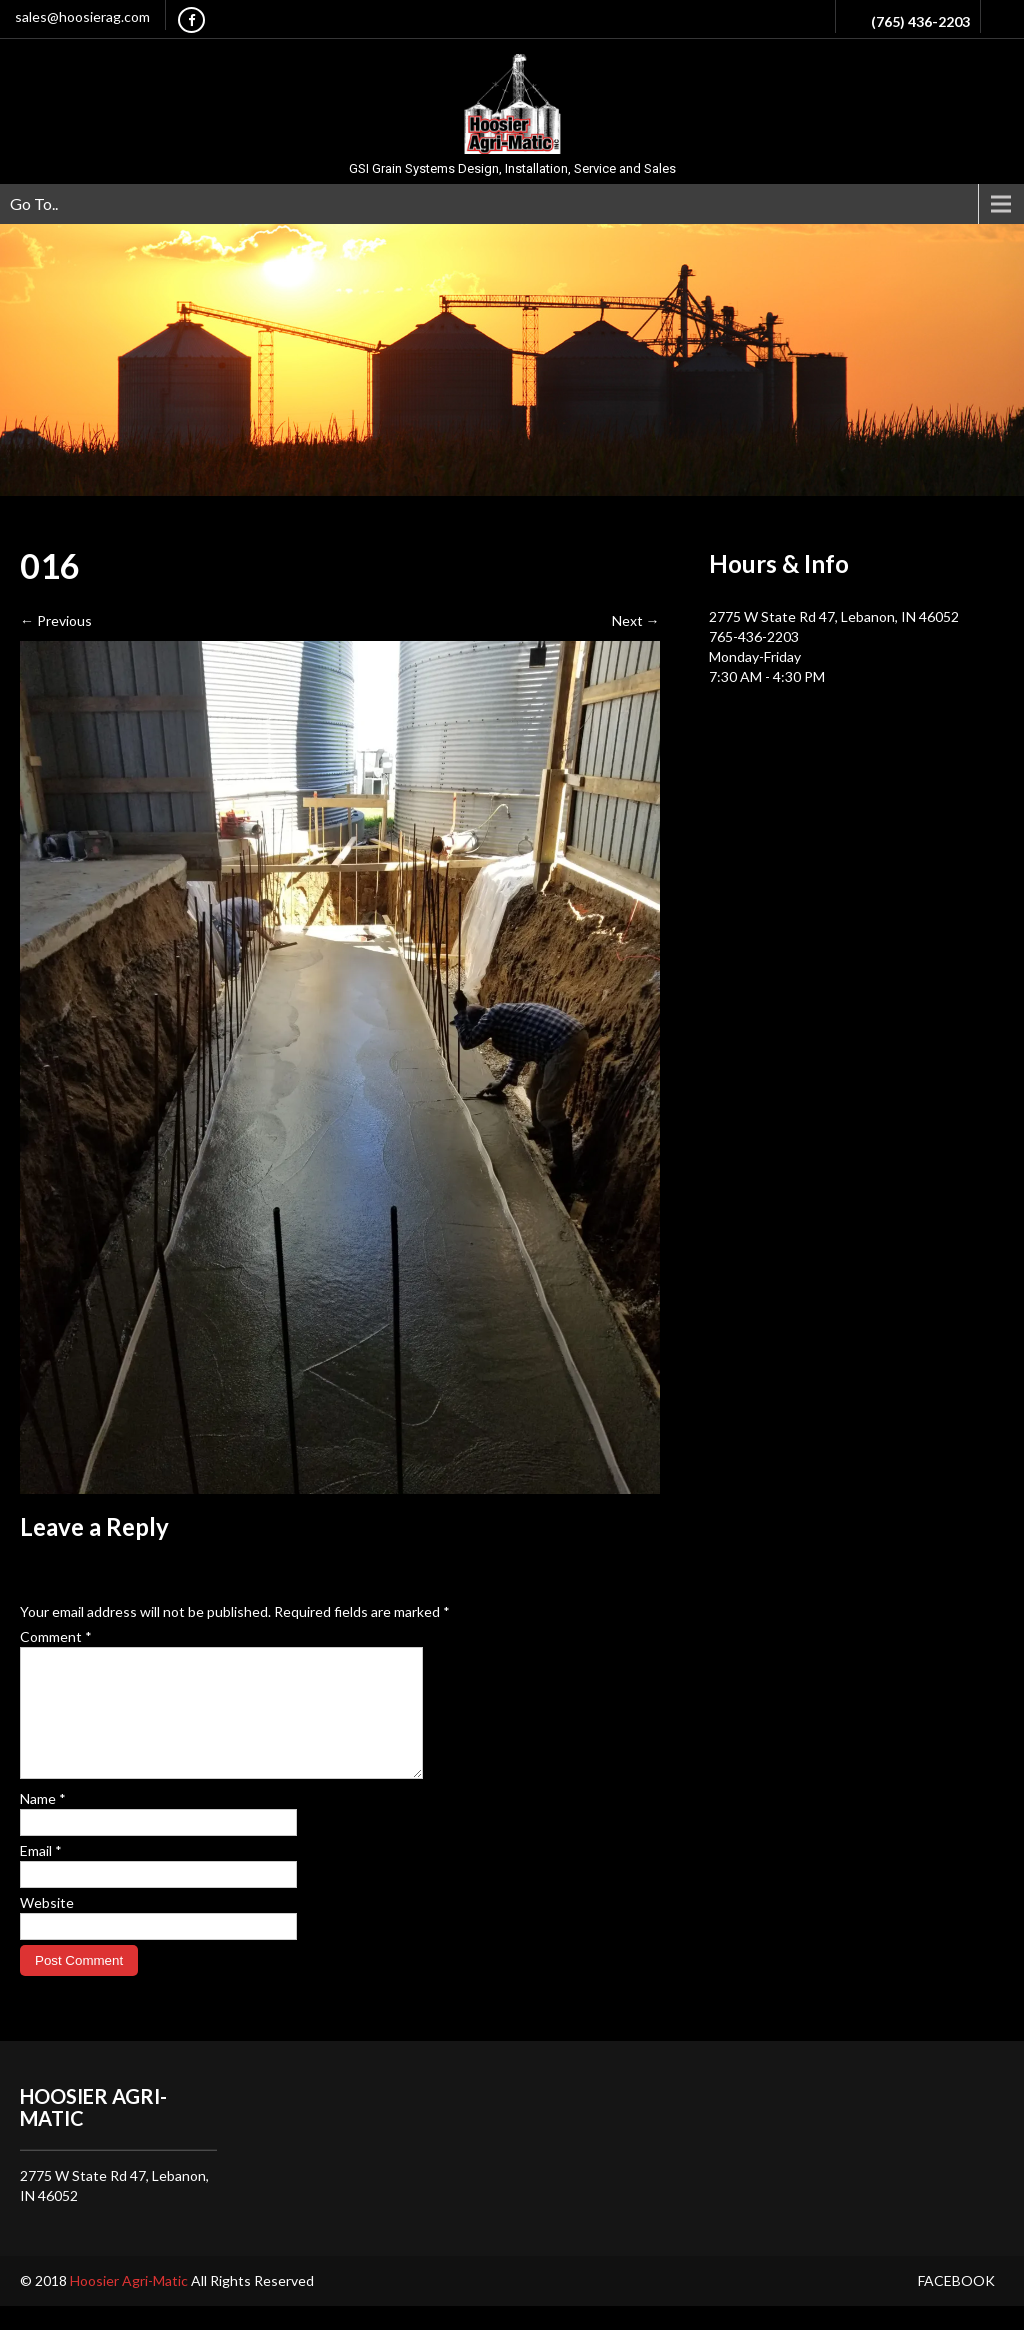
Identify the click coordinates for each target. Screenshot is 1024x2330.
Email (41, 1874)
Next (636, 620)
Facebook (956, 2304)
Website (47, 1926)
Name (43, 1822)
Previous (56, 620)
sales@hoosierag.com (82, 16)
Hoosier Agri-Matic (130, 2304)
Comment (56, 1636)
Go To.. (34, 203)
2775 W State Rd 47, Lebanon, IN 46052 (834, 616)
